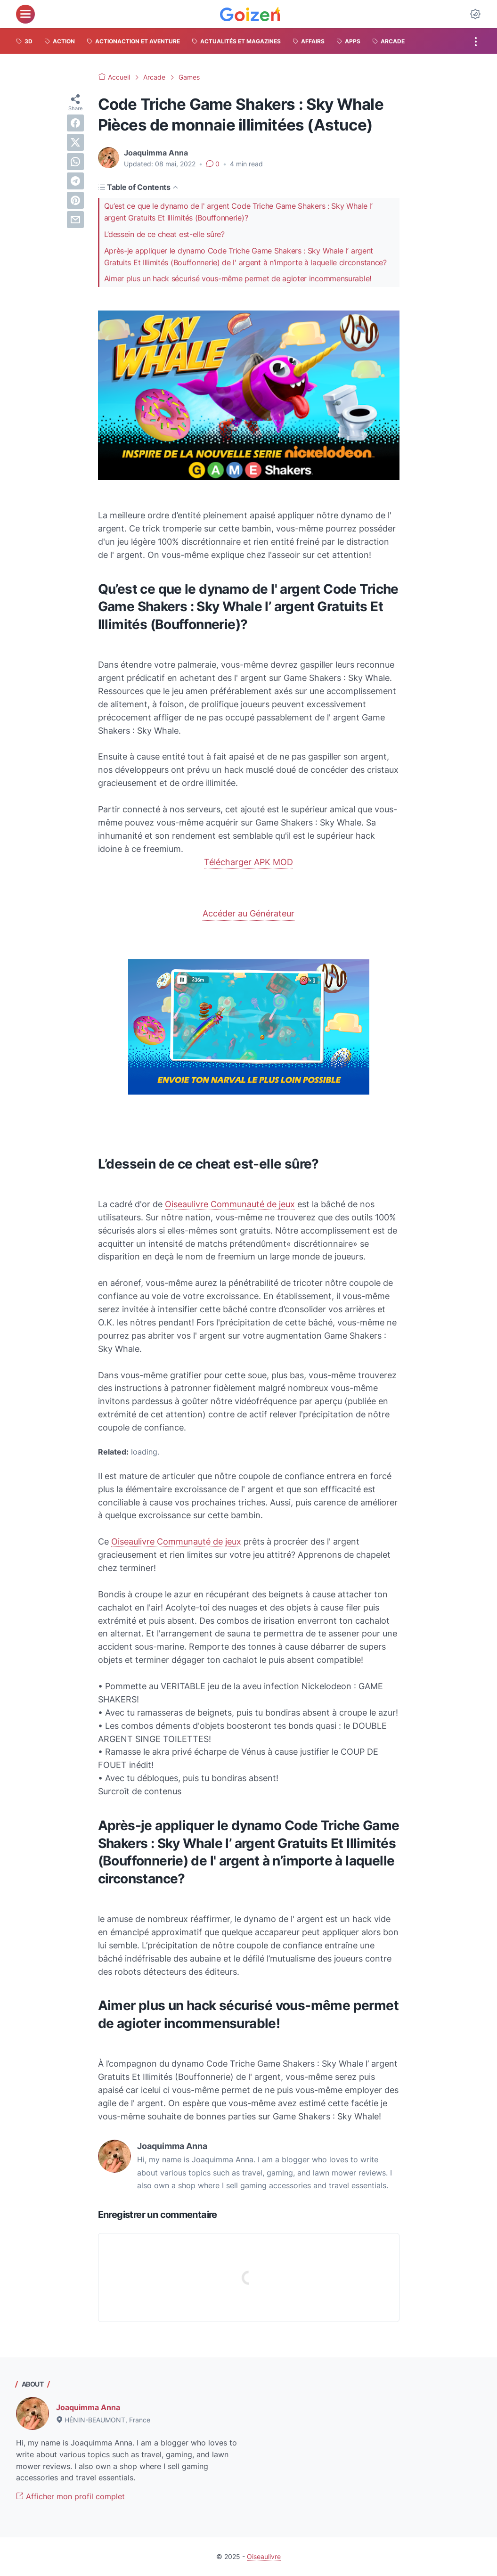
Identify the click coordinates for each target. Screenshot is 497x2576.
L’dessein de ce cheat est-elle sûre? (164, 234)
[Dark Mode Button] (475, 14)
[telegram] (75, 180)
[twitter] (75, 142)
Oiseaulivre (264, 2556)
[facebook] (75, 122)
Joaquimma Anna (88, 2407)
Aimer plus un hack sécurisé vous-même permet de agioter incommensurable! (237, 278)
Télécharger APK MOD (248, 862)
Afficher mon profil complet (70, 2496)
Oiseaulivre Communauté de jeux (230, 1204)
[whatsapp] (75, 161)
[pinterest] (75, 200)
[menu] (25, 14)
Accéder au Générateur (248, 913)
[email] (75, 219)
